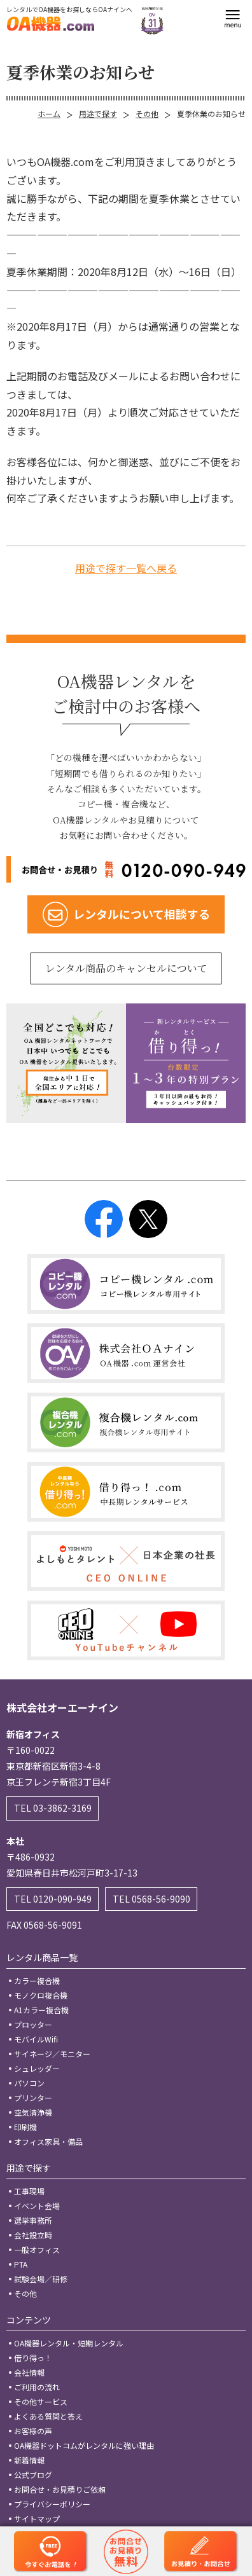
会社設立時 (33, 2234)
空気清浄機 (33, 2112)
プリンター (33, 2097)
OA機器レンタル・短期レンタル (68, 2343)
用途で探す (98, 113)
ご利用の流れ (37, 2386)
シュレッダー (37, 2068)
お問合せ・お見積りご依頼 (60, 2489)
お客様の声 (33, 2430)
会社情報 (29, 2372)
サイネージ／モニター (52, 2053)
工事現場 (29, 2191)
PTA (20, 2264)
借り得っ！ (33, 2357)
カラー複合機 (37, 1980)
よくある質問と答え (48, 2416)
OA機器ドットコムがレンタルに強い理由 (84, 2445)
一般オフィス (37, 2249)
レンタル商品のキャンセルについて (126, 968)
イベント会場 (37, 2205)
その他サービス (40, 2401)
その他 (147, 113)
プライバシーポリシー (52, 2503)
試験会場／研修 (40, 2278)
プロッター (33, 2024)
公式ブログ (33, 2474)
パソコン (29, 2082)
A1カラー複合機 (41, 2009)
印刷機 (25, 2126)
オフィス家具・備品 (48, 2141)
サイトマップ (37, 2518)
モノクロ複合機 (40, 1995)
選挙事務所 (33, 2220)
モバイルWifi (36, 2039)
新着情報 (29, 2460)
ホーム (49, 113)
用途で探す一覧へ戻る (126, 567)
